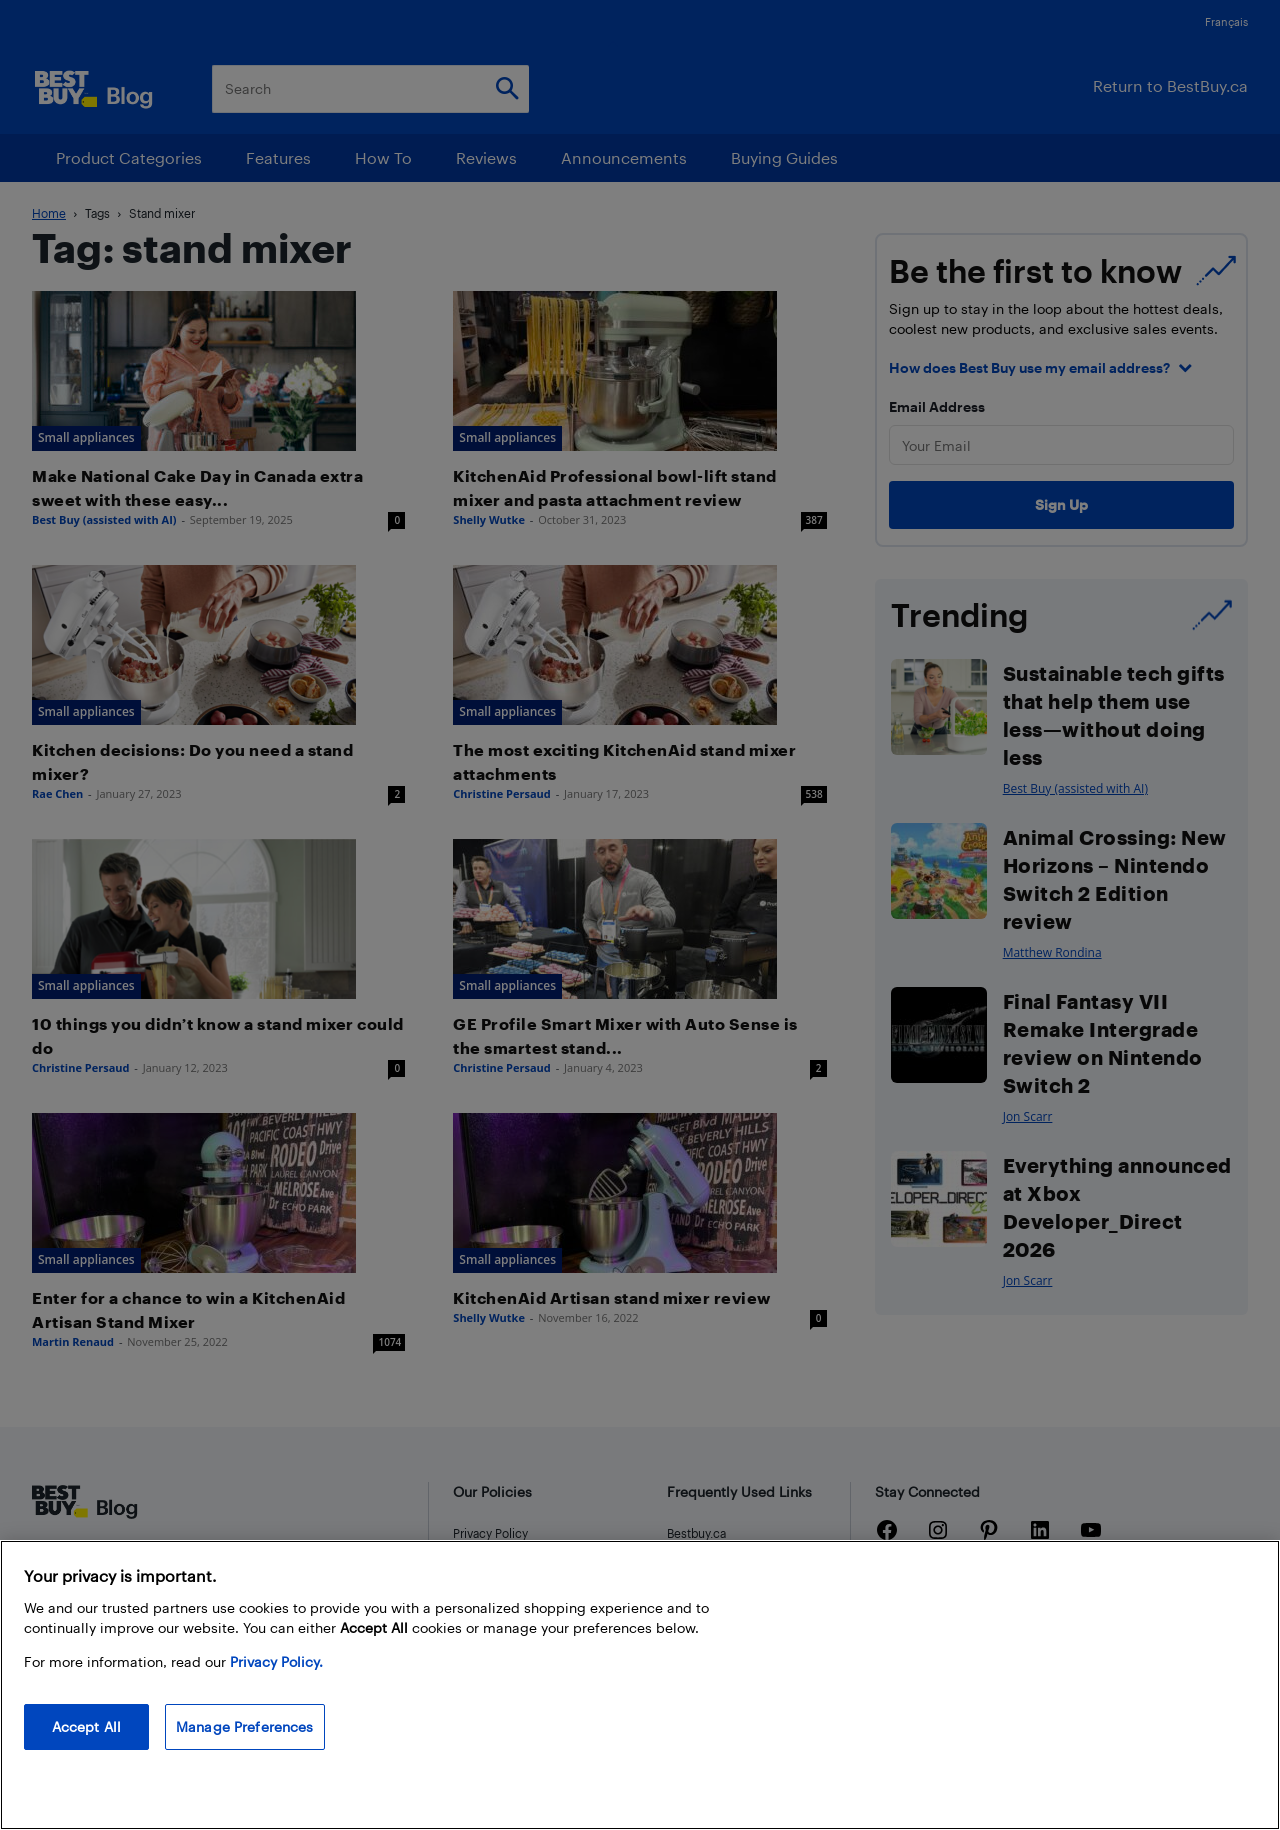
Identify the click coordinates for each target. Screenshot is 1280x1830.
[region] (640, 1685)
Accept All (86, 1726)
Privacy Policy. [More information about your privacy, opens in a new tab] (276, 1661)
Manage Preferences (245, 1726)
